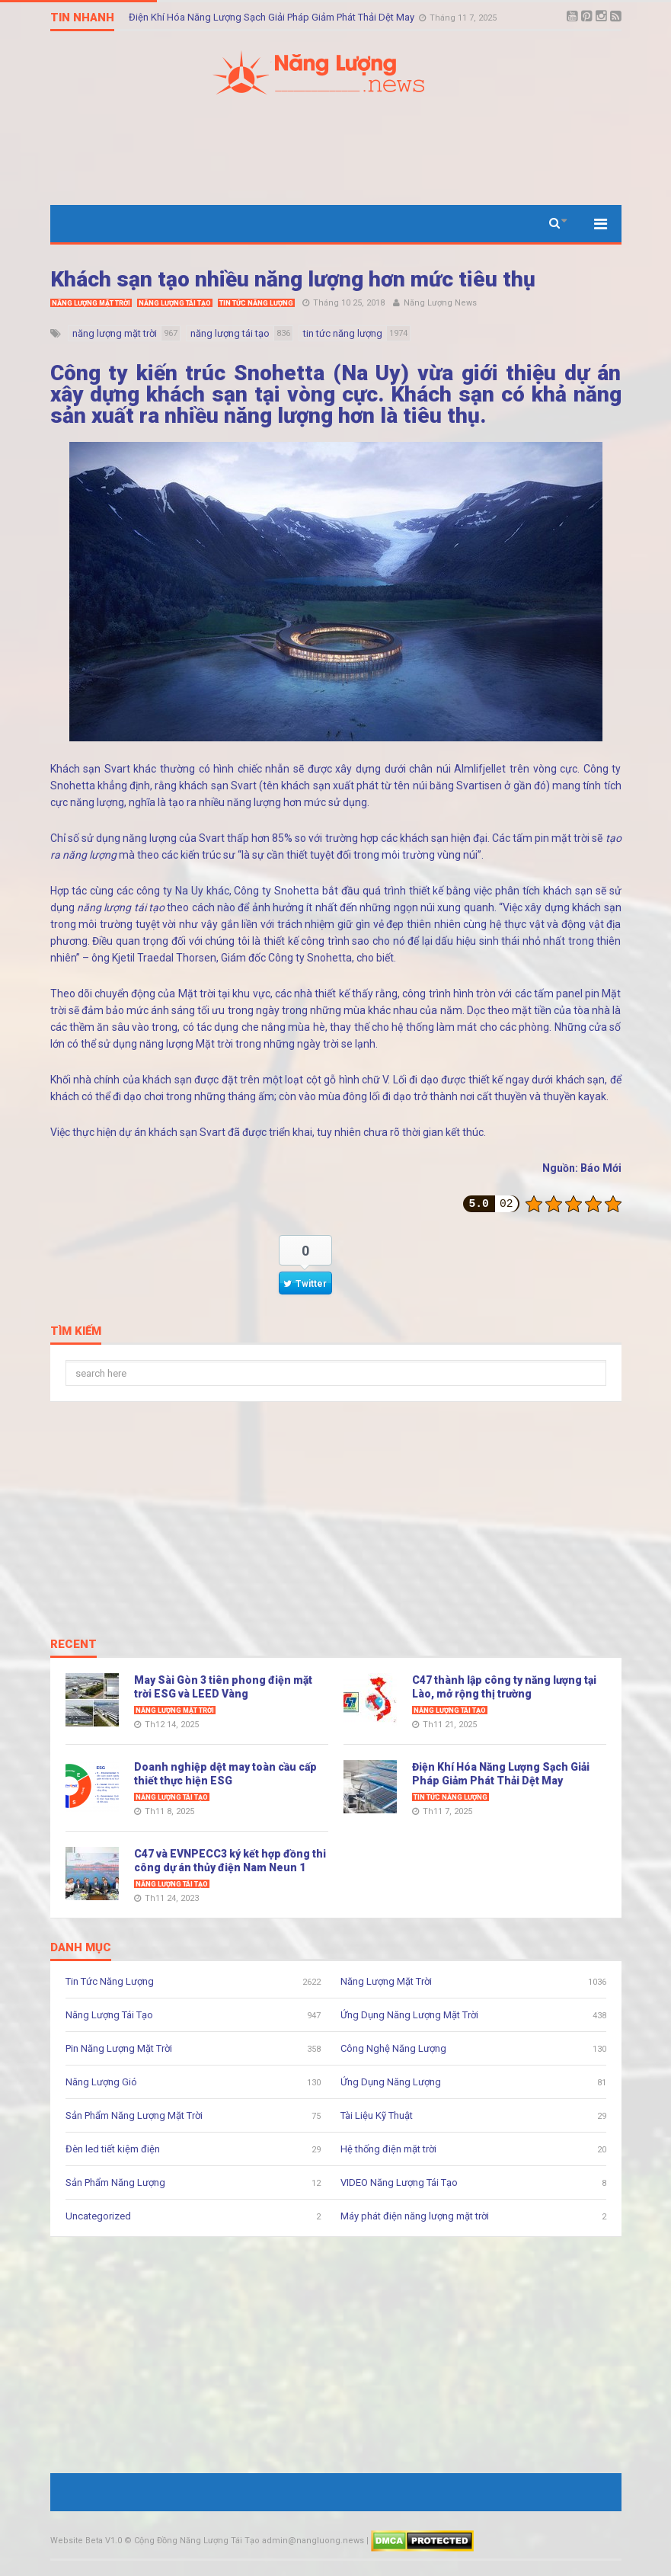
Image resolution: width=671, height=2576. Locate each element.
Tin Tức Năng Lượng (256, 303)
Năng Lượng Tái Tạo (175, 303)
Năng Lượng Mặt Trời (91, 303)
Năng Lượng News (440, 303)
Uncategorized (98, 2216)
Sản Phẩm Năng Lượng (115, 2182)
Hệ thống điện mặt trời (388, 2149)
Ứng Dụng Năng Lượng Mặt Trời (409, 2015)
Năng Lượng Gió (101, 2082)
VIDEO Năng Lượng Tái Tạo (399, 2182)
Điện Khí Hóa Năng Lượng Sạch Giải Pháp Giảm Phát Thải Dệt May (273, 17)
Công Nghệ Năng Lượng (393, 2048)
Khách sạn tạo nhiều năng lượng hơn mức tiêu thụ (292, 279)
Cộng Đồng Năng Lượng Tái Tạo (197, 2541)
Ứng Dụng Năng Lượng (390, 2082)
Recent (73, 1645)
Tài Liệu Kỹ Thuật (376, 2115)
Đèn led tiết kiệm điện (113, 2149)
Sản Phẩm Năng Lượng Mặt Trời (134, 2115)
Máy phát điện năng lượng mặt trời (414, 2216)
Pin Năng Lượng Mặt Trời (119, 2048)
